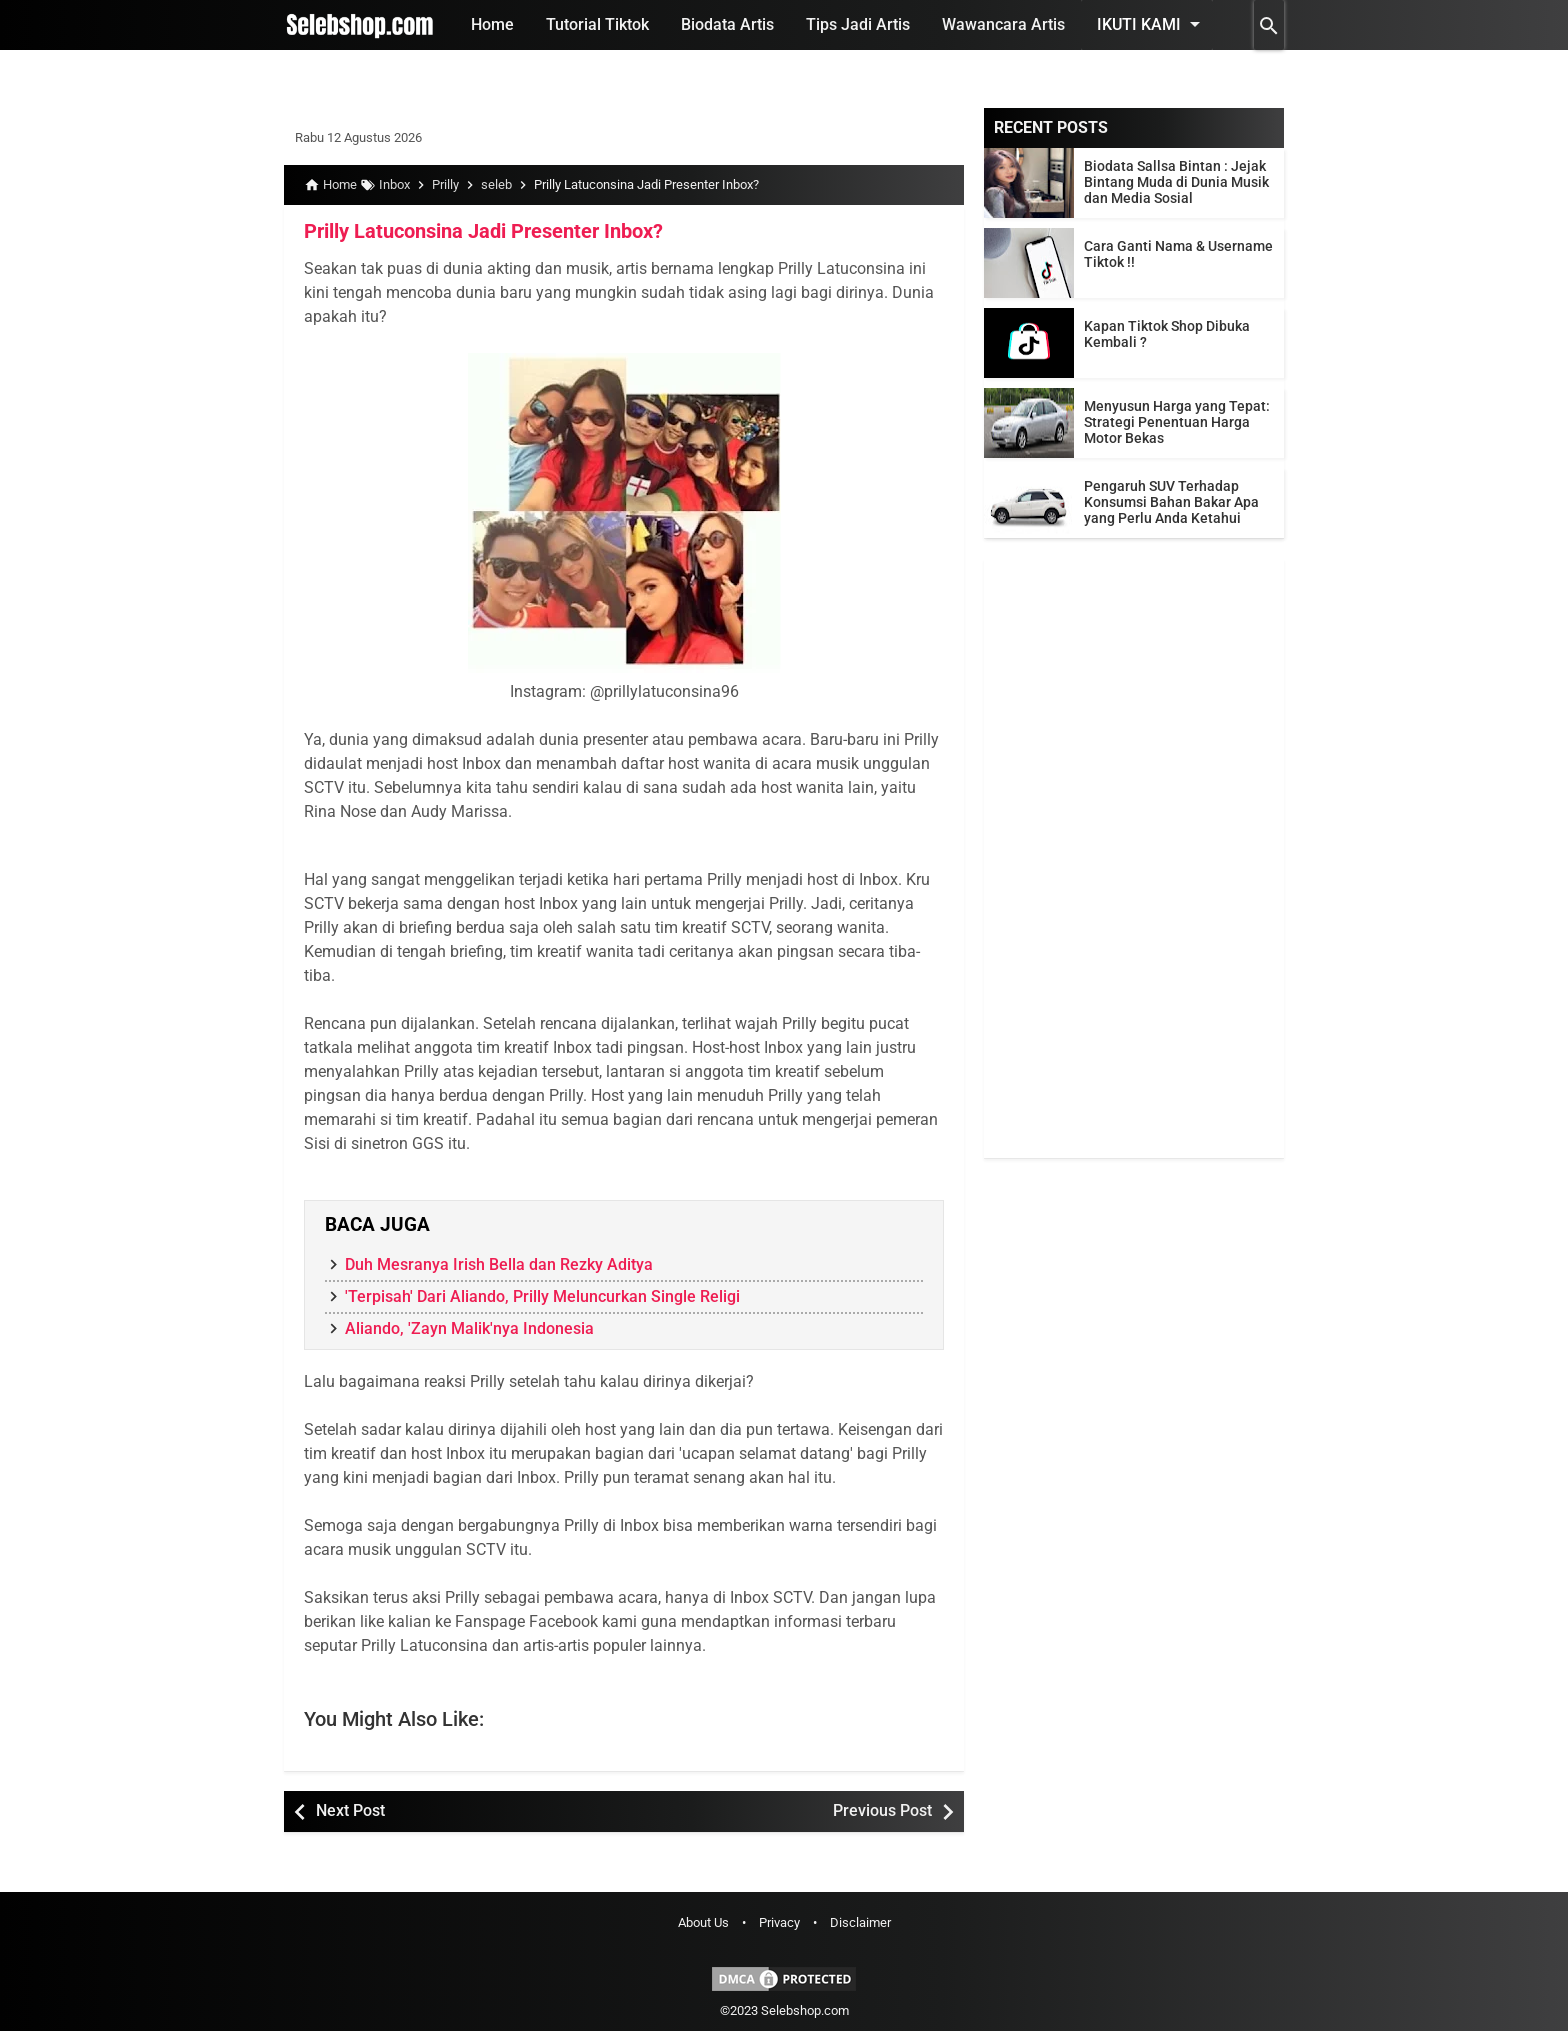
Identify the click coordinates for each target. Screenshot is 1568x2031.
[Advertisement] (1134, 858)
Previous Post (882, 1810)
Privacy (779, 1922)
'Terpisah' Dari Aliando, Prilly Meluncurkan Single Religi (542, 1296)
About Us (703, 1922)
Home (492, 24)
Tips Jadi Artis (858, 24)
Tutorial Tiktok (597, 24)
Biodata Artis (727, 24)
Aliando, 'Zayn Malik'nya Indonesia (469, 1328)
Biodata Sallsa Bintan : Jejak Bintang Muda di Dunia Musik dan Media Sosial (1176, 182)
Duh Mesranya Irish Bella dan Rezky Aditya (499, 1264)
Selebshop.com (805, 2010)
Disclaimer (860, 1922)
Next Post (350, 1810)
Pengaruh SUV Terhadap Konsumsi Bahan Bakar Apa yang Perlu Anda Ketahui (1171, 502)
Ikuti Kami (1152, 24)
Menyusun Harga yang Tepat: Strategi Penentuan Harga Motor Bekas (1177, 422)
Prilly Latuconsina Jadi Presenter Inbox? (483, 231)
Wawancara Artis (1003, 24)
